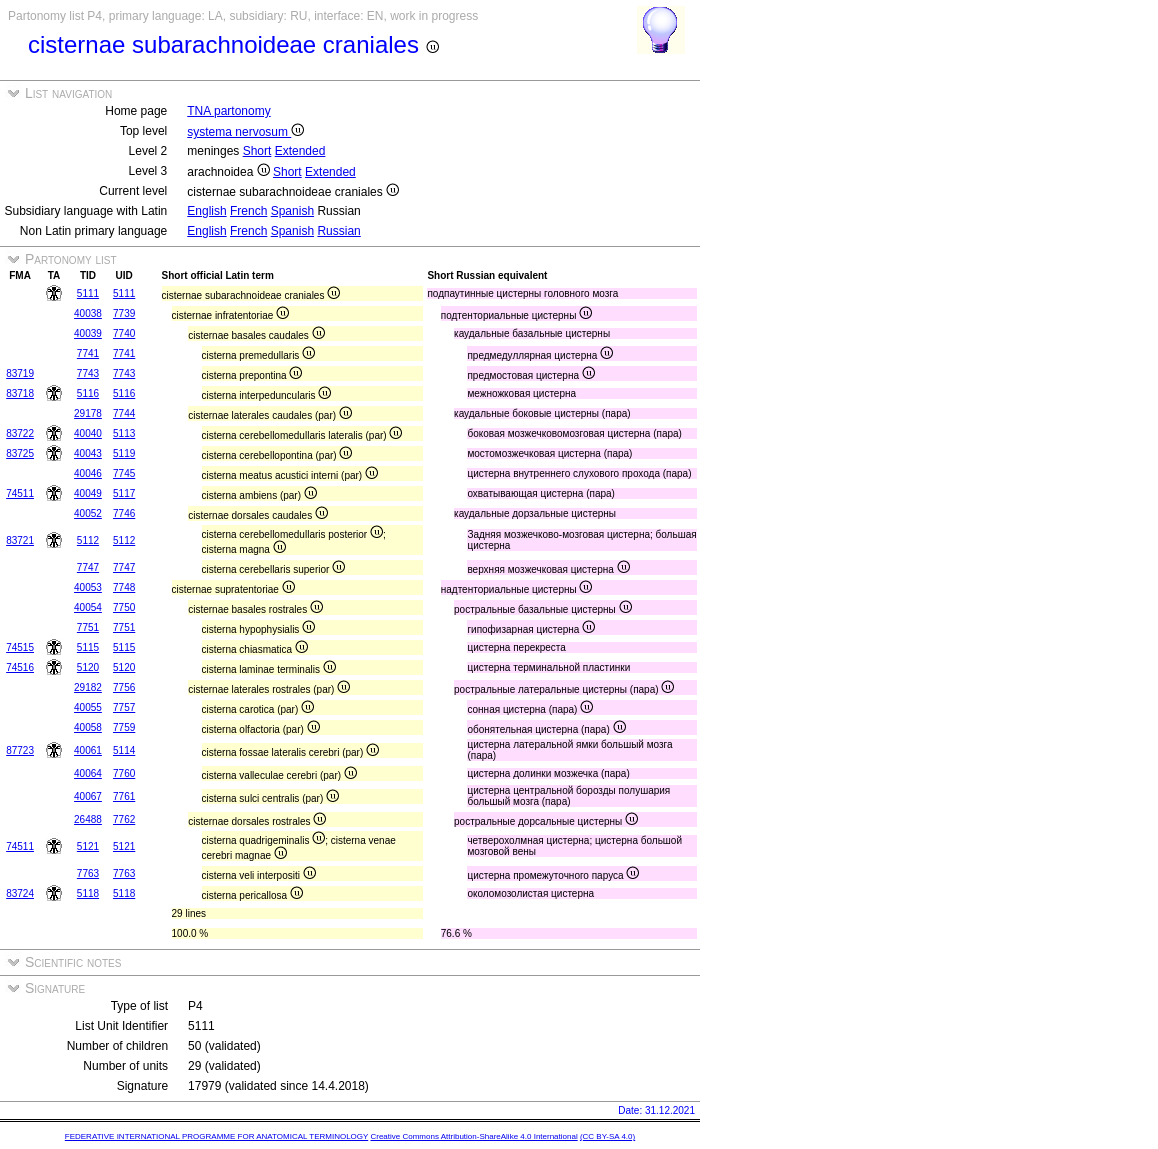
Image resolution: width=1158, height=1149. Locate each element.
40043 (88, 453)
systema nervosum (245, 132)
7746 (124, 513)
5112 (88, 540)
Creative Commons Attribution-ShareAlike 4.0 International (473, 1136)
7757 (124, 707)
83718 (20, 393)
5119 (124, 453)
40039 (88, 333)
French (248, 211)
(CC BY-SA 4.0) (607, 1136)
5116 (88, 393)
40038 (88, 313)
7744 (124, 413)
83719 (20, 373)
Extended (300, 151)
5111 (88, 293)
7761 (124, 796)
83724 (20, 893)
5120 (88, 667)
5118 (88, 893)
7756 (124, 687)
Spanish (292, 211)
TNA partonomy (228, 111)
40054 (88, 607)
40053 (88, 587)
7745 (124, 473)
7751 (88, 627)
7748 (124, 587)
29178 (88, 413)
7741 (88, 353)
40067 (88, 796)
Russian (338, 231)
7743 (88, 373)
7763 (88, 873)
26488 (88, 819)
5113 (124, 433)
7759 (124, 727)
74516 (20, 667)
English (206, 211)
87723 (20, 750)
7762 (124, 819)
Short (257, 151)
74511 (20, 493)
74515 (20, 647)
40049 (88, 493)
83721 (20, 540)
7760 (124, 773)
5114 (124, 750)
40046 (88, 473)
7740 (124, 333)
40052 (88, 513)
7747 (88, 567)
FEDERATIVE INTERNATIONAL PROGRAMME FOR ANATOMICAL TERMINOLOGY (216, 1136)
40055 (88, 707)
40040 (88, 433)
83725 (20, 453)
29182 (88, 687)
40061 (88, 750)
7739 (124, 313)
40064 (88, 773)
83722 (20, 433)
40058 (88, 727)
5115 (88, 647)
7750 (124, 607)
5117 (124, 493)
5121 (88, 846)
